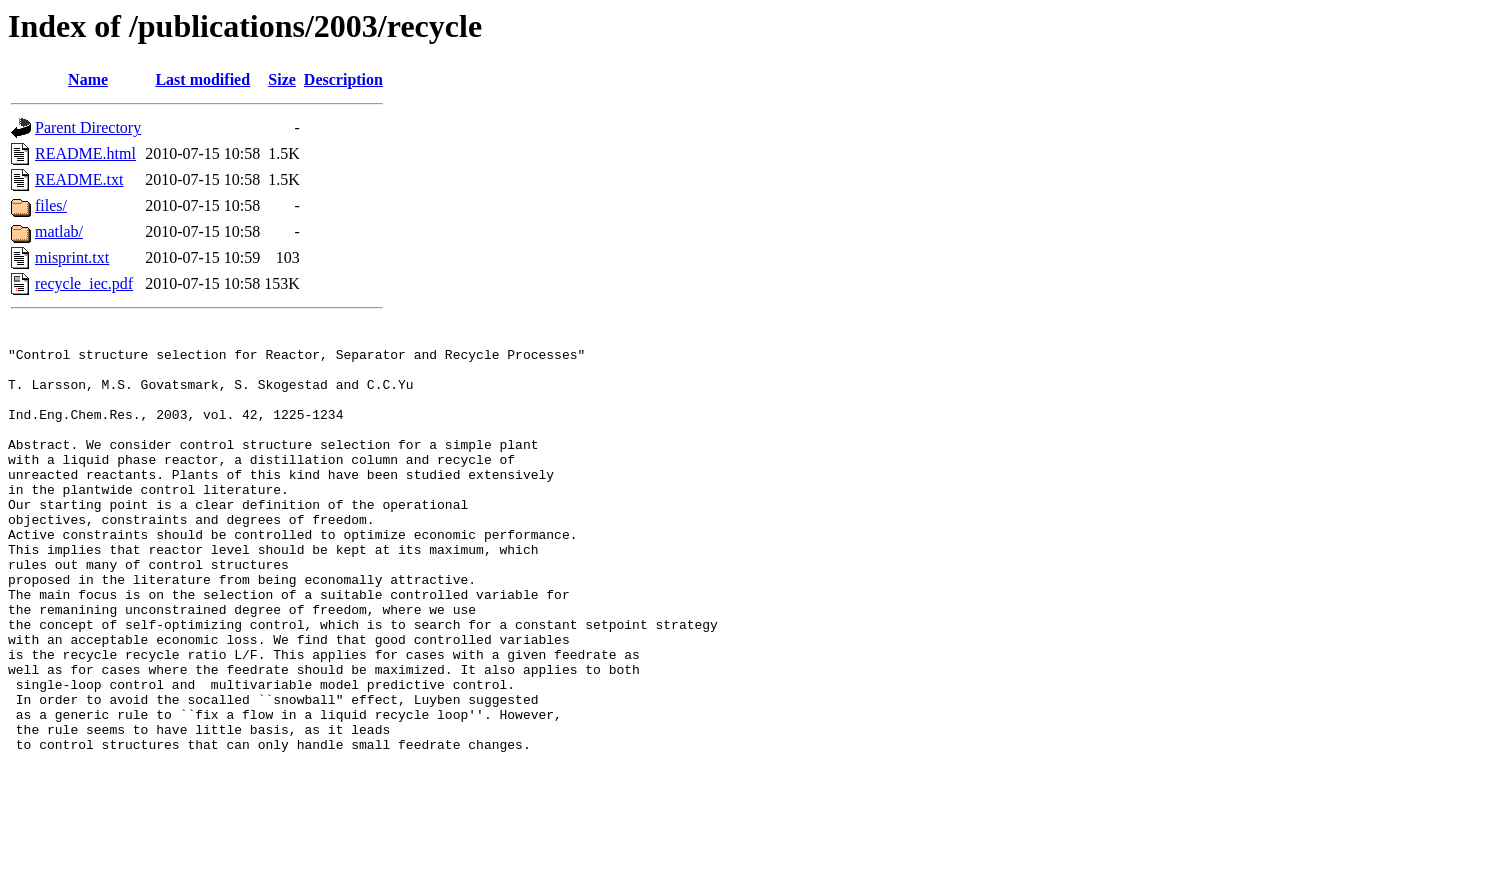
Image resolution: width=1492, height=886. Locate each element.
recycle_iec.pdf (84, 283)
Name (88, 79)
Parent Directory (88, 127)
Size (282, 79)
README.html (85, 153)
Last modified (202, 79)
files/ (51, 205)
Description (343, 79)
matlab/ (59, 231)
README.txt (79, 179)
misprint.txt (72, 257)
